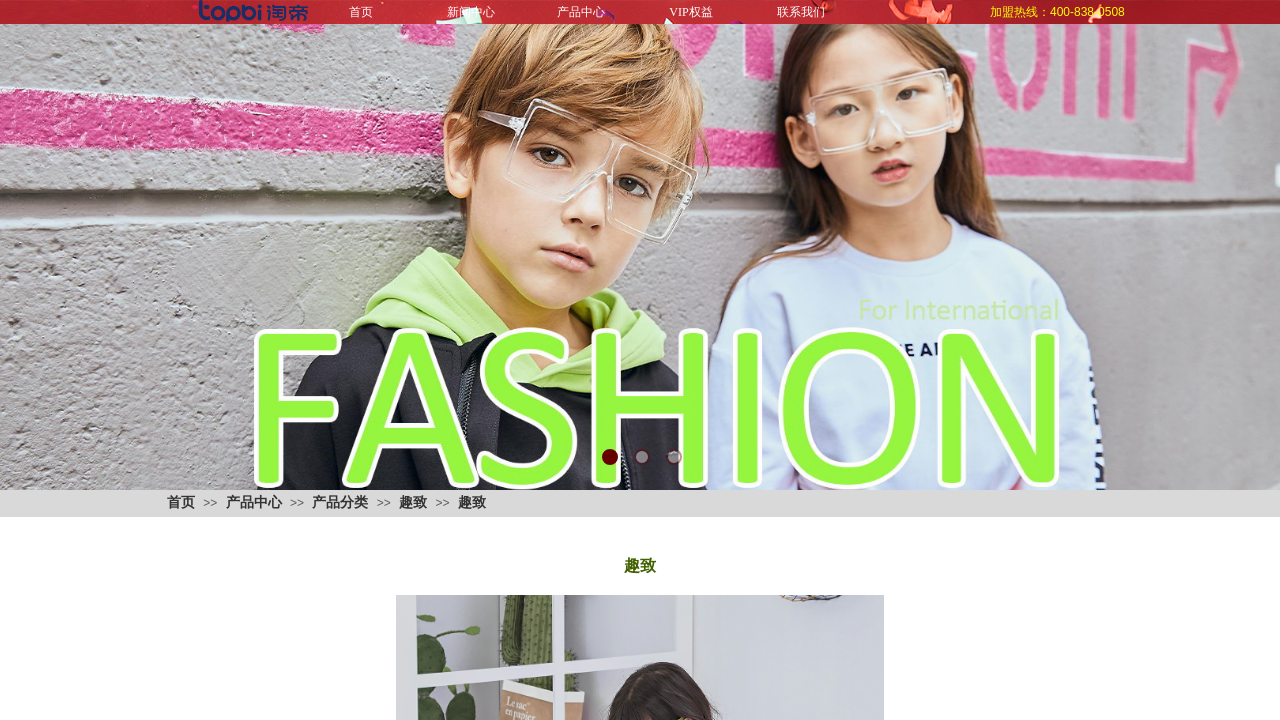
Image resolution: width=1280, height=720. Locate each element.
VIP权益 (690, 12)
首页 (361, 12)
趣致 (413, 502)
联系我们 (801, 12)
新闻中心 (471, 12)
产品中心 (581, 12)
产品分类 (340, 502)
